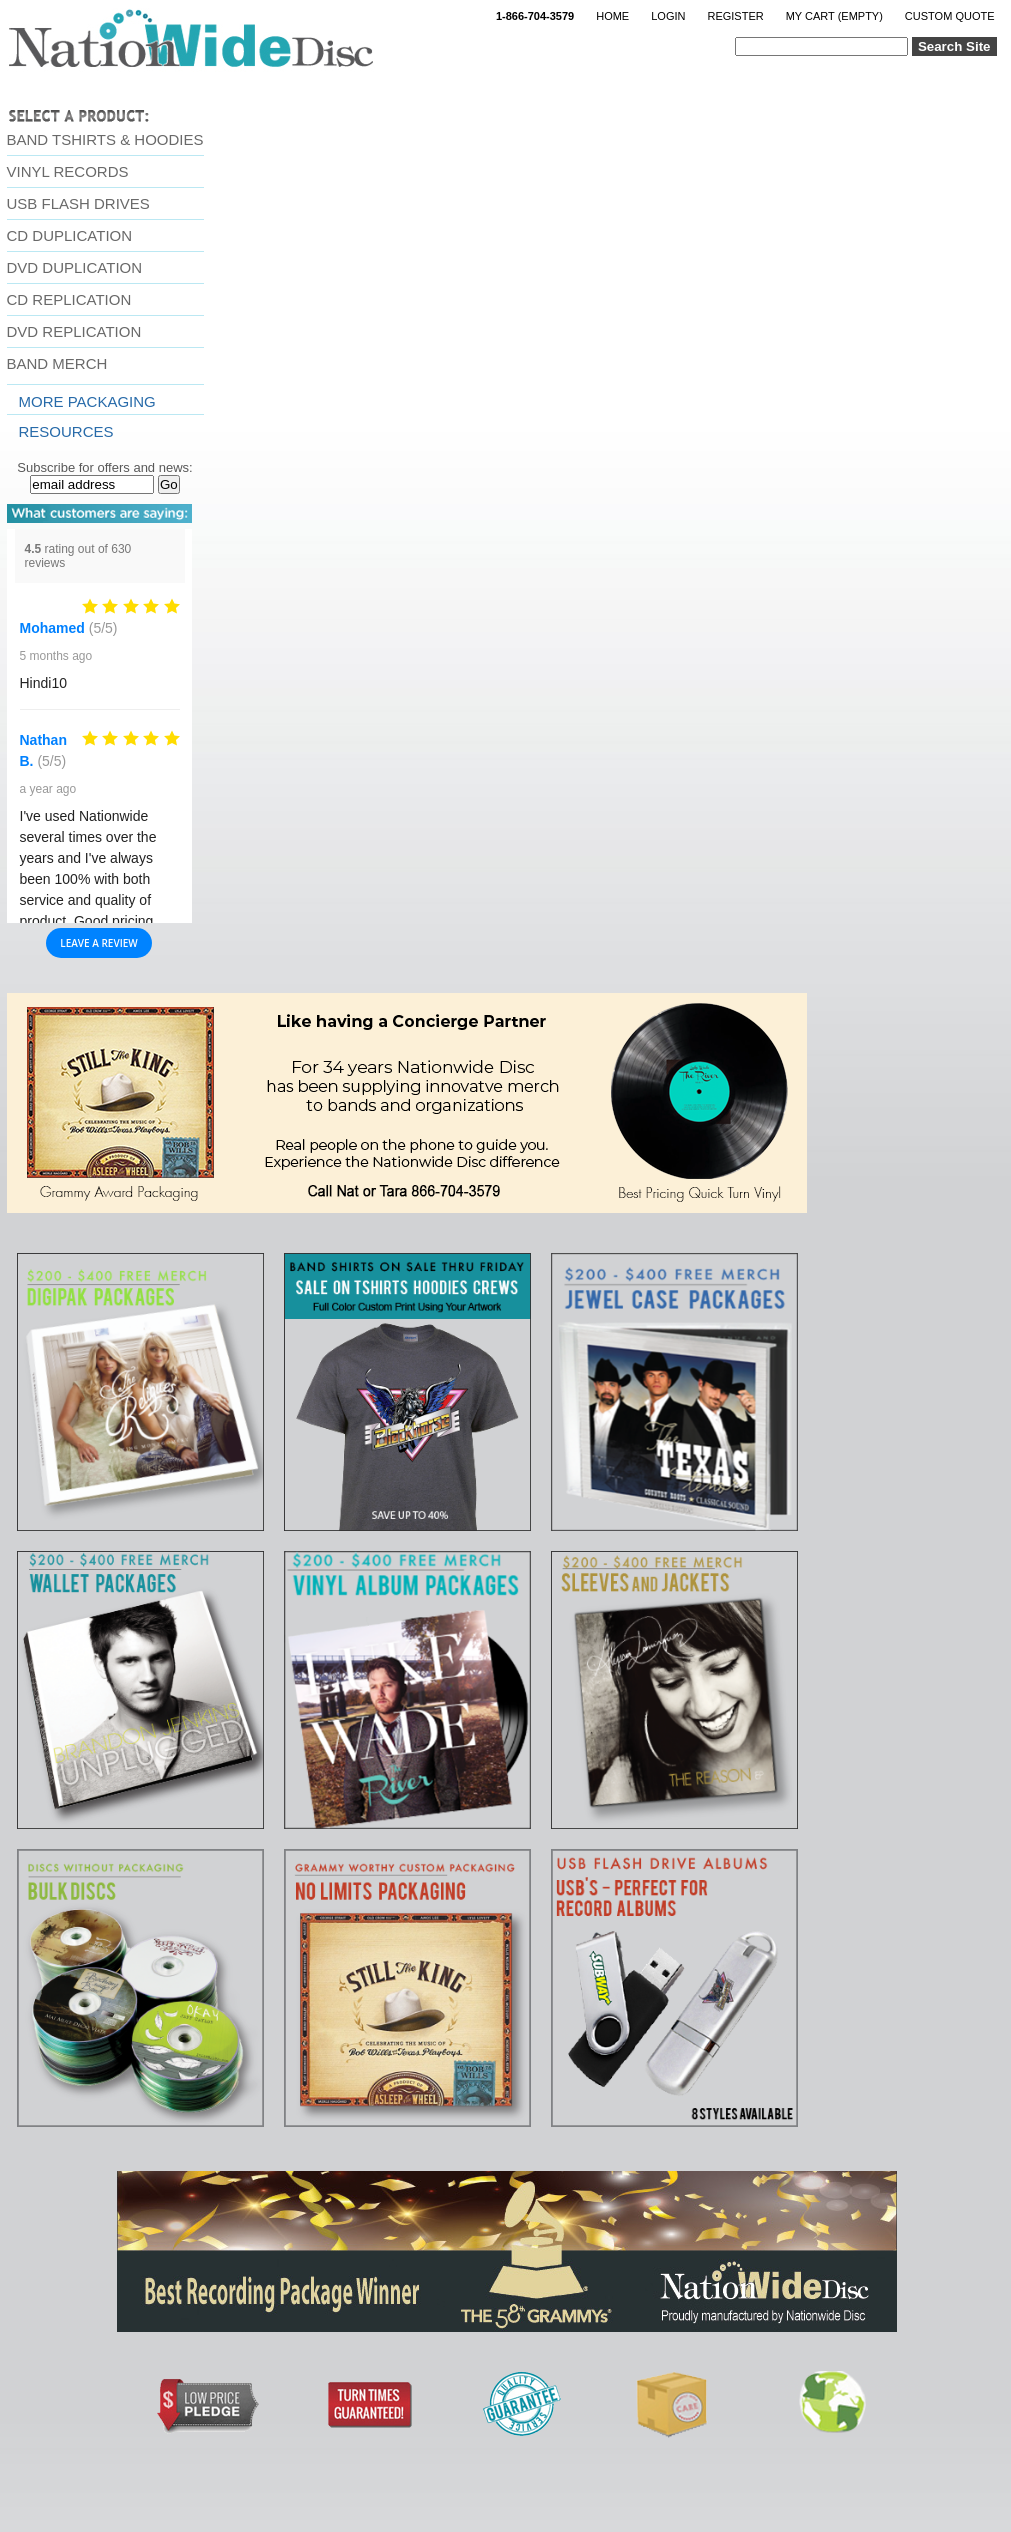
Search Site (954, 46)
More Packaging (87, 401)
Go (169, 484)
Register (735, 16)
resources (66, 431)
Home (612, 16)
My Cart (834, 16)
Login (668, 16)
